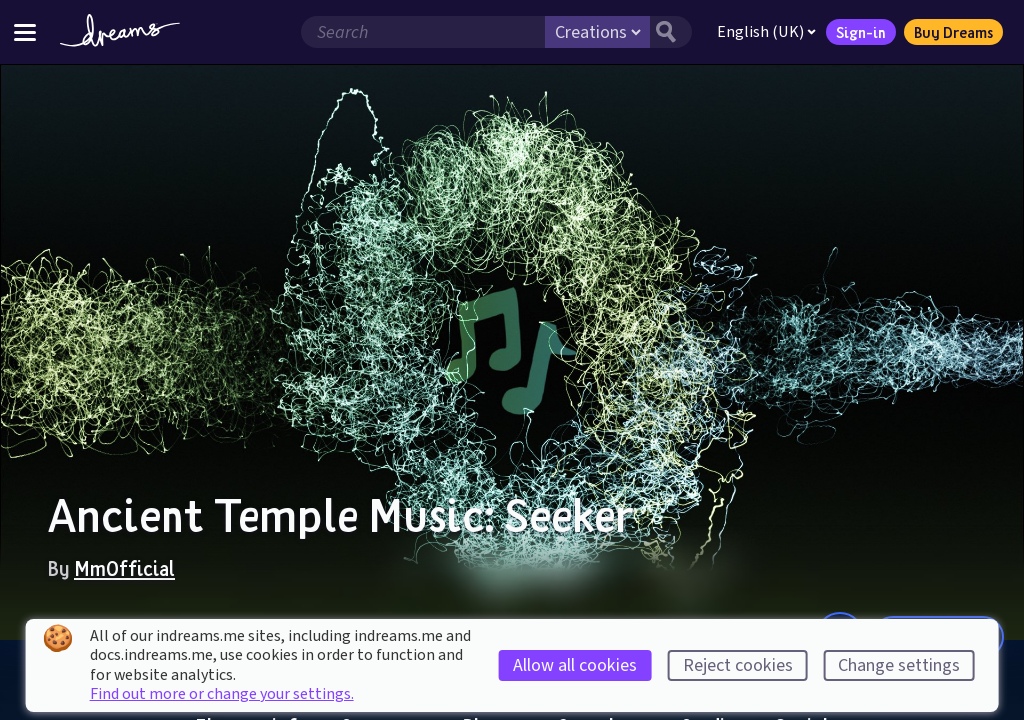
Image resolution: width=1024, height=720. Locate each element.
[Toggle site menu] (25, 31)
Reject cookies (738, 665)
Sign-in (861, 32)
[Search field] (423, 32)
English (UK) (766, 32)
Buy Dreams (953, 32)
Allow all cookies (575, 665)
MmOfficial (124, 568)
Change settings (899, 665)
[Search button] (671, 32)
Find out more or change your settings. (222, 694)
